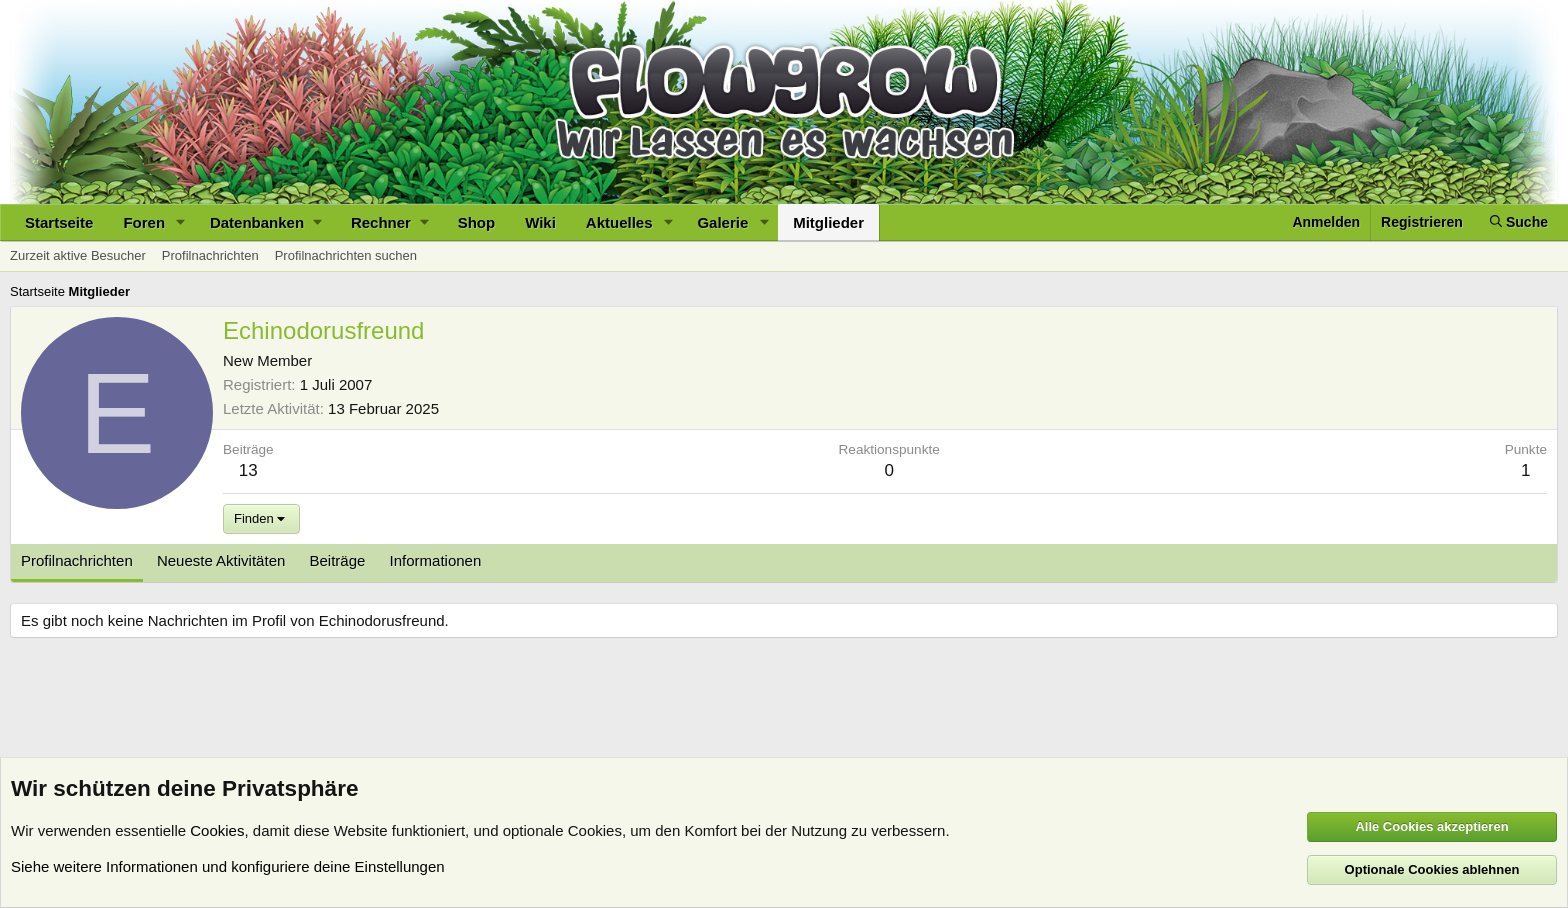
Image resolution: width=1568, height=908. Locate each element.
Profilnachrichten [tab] (77, 560)
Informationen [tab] (436, 560)
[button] (181, 222)
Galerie (722, 222)
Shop (477, 222)
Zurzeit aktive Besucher (78, 255)
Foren (144, 222)
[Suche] (1519, 222)
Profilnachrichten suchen (346, 255)
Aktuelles (619, 222)
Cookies (217, 830)
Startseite (59, 222)
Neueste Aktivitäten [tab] (221, 560)
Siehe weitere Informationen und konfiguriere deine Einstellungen (228, 866)
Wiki (540, 222)
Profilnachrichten (210, 255)
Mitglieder (828, 222)
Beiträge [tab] (338, 560)
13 (248, 470)
